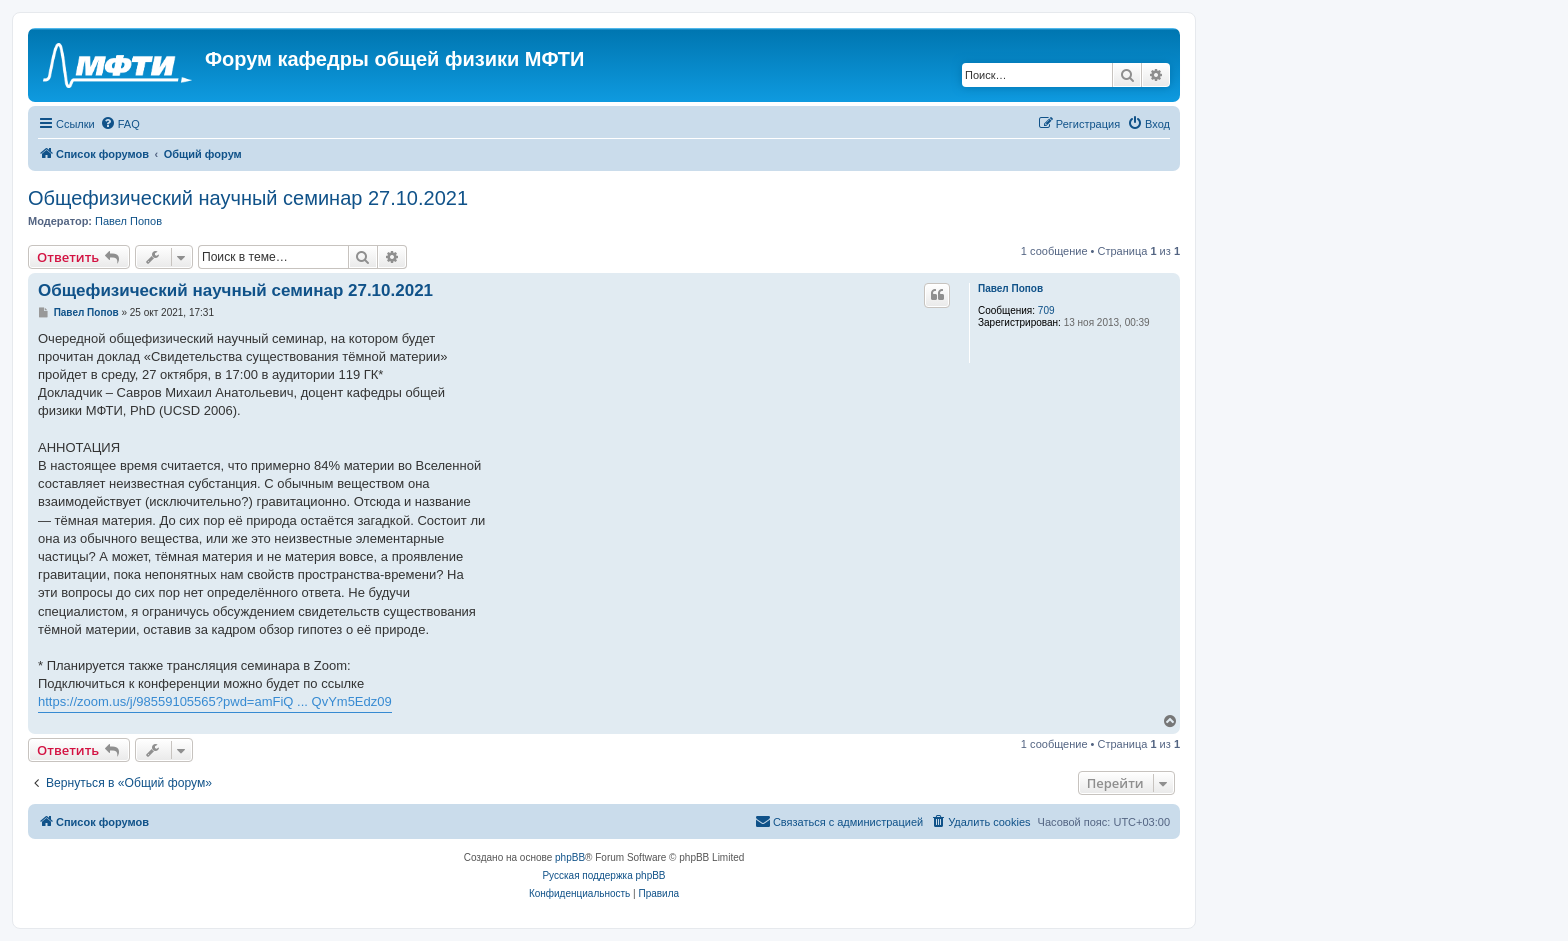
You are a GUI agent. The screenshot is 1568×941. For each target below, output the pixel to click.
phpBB (570, 857)
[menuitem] (120, 124)
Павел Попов (128, 221)
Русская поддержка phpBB (603, 875)
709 (1046, 310)
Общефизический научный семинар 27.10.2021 (248, 198)
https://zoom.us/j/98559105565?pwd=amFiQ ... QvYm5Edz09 (215, 701)
